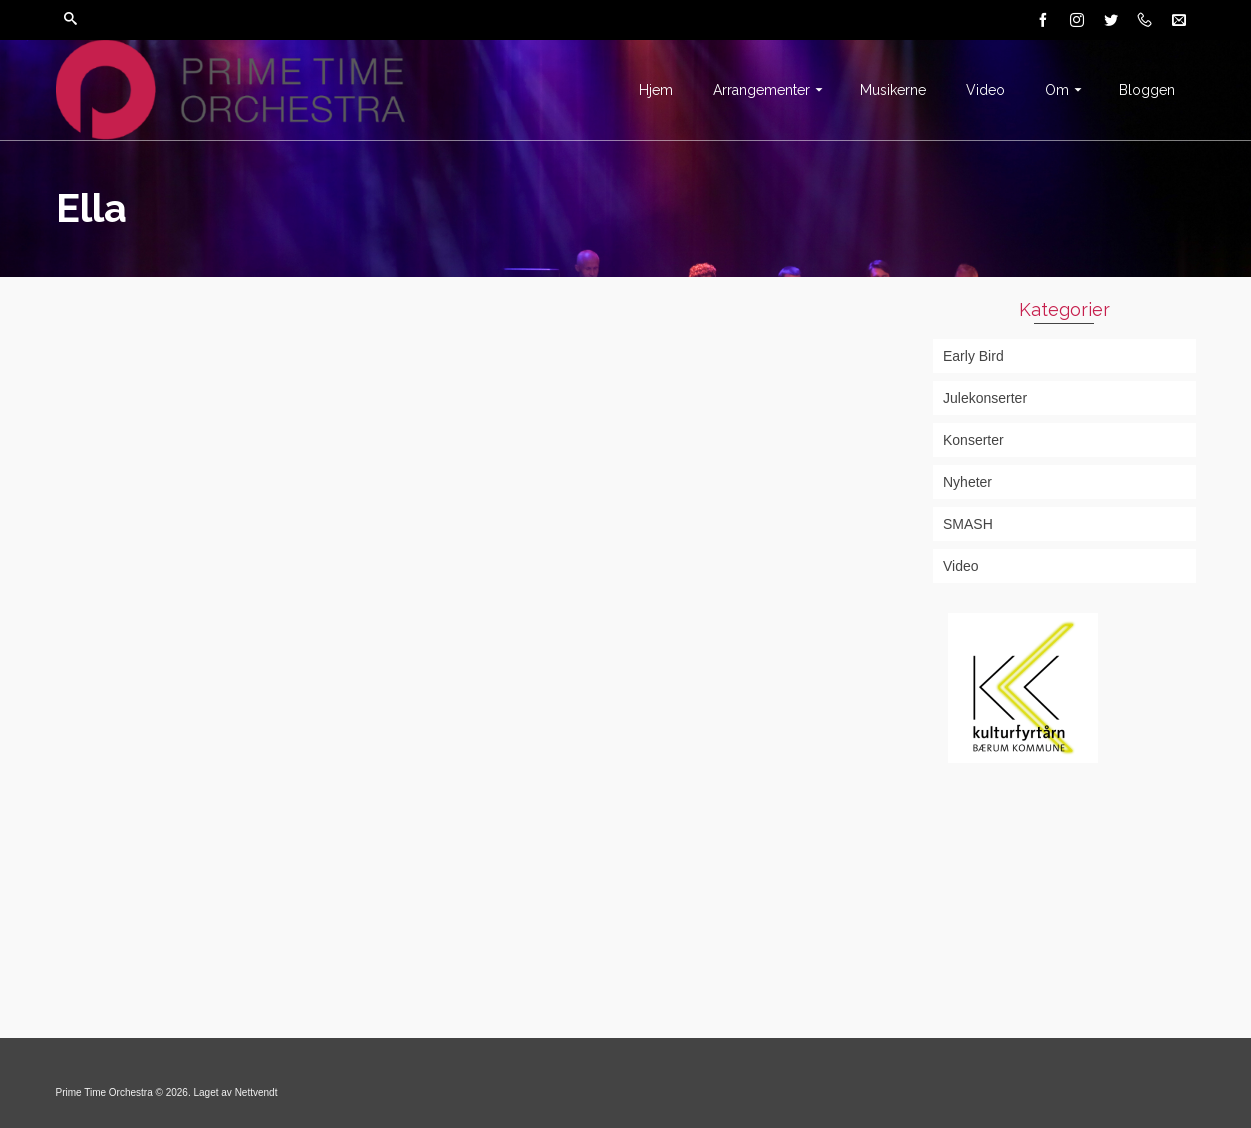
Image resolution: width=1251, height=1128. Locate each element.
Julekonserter (985, 398)
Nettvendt (256, 1092)
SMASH (968, 524)
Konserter (973, 440)
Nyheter (967, 482)
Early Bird (973, 356)
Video (961, 566)
